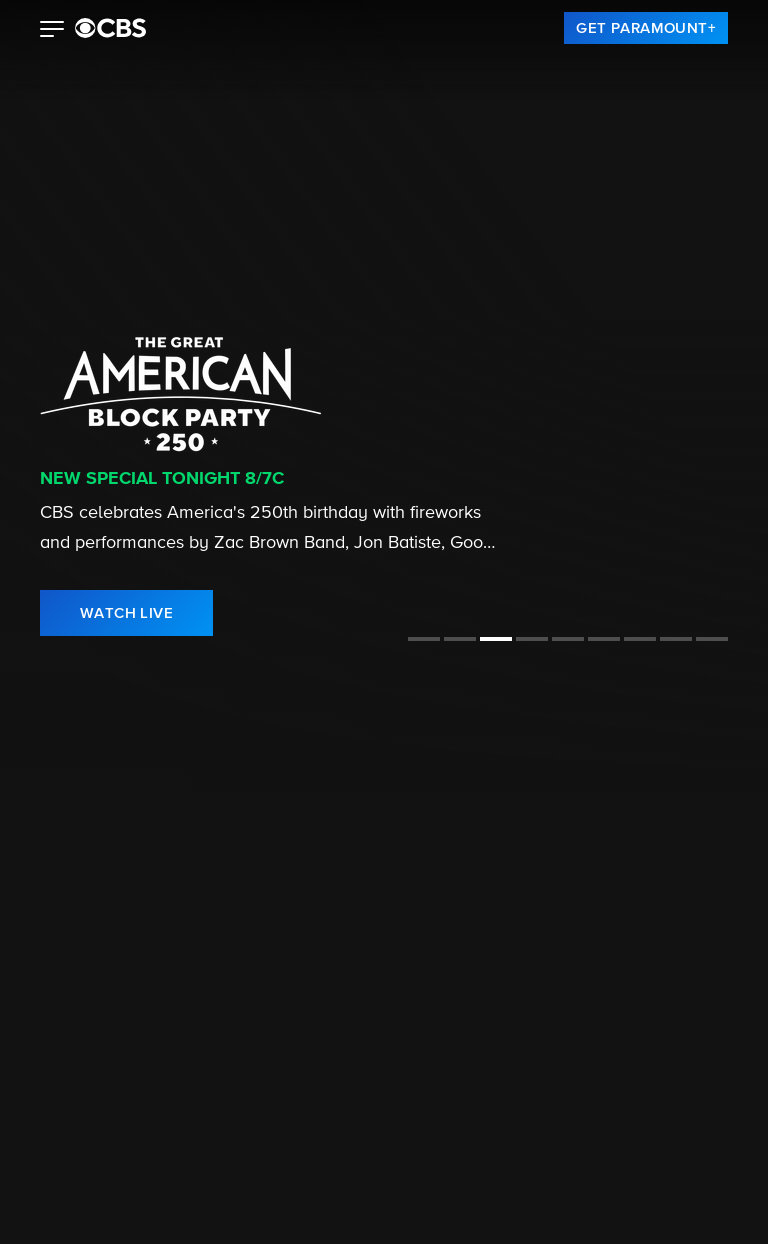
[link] (646, 28)
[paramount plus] (110, 28)
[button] (52, 31)
